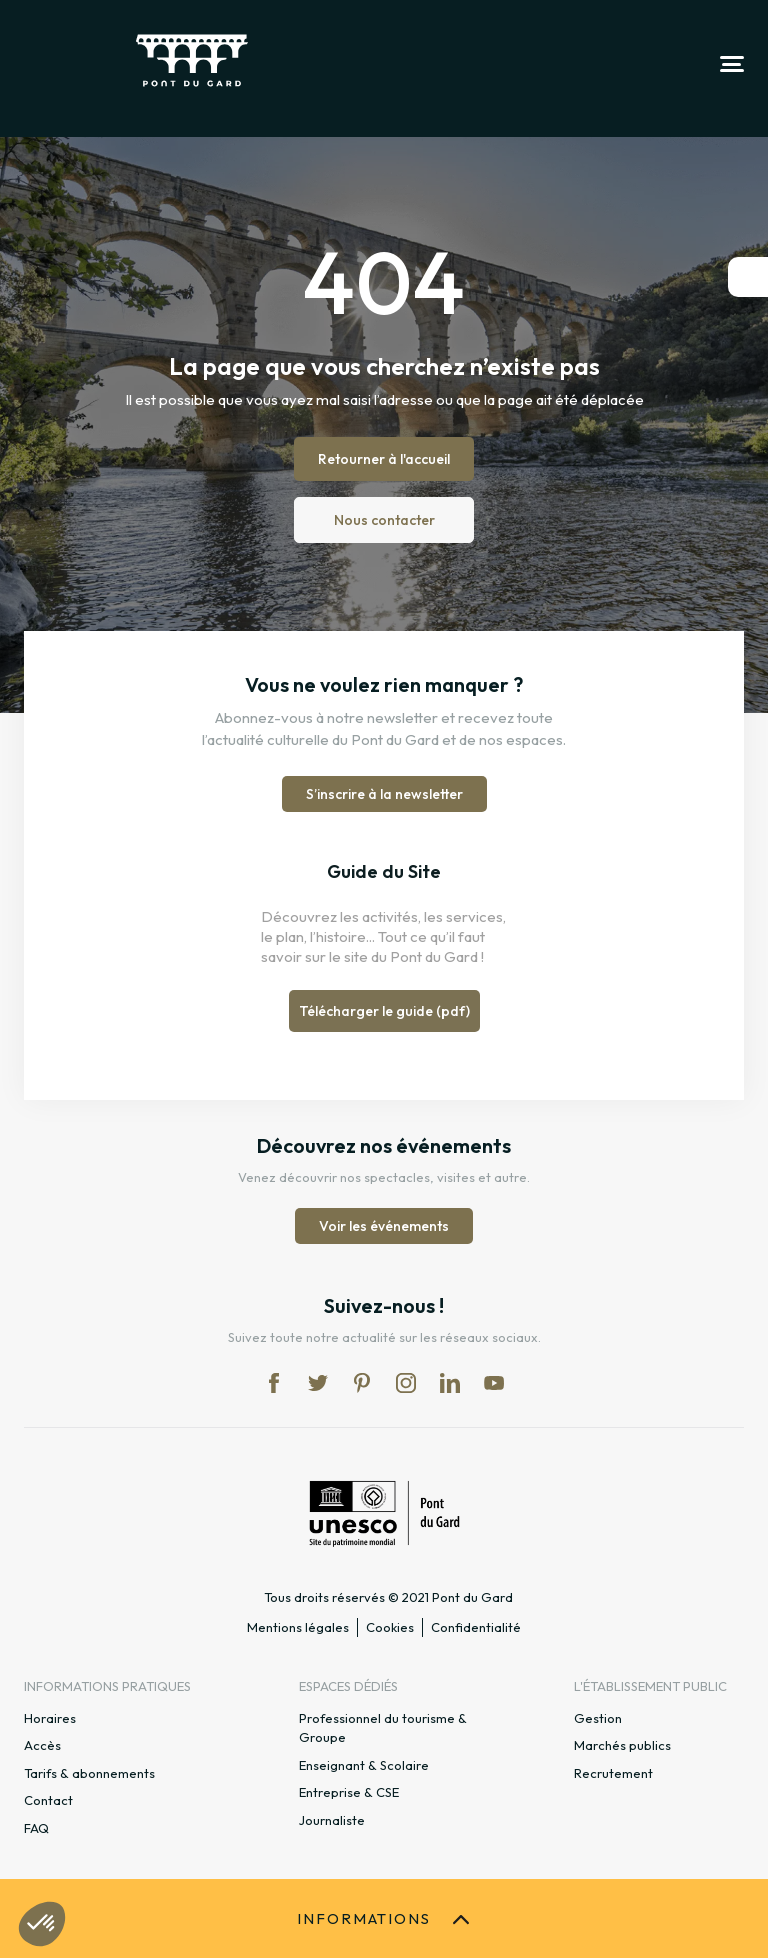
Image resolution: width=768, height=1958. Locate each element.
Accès (42, 1745)
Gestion (598, 1718)
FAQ (36, 1828)
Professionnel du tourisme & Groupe (383, 1728)
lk (450, 1383)
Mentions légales (298, 1627)
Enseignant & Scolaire (364, 1765)
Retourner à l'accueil (384, 459)
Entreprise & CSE (349, 1792)
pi (362, 1383)
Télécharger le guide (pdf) (384, 1011)
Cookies (390, 1627)
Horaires (50, 1718)
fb (274, 1383)
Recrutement (613, 1773)
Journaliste (332, 1820)
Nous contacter (384, 520)
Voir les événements (384, 1226)
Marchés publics (622, 1745)
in (406, 1383)
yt (494, 1383)
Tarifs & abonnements (89, 1773)
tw (318, 1383)
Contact (48, 1800)
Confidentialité (476, 1627)
